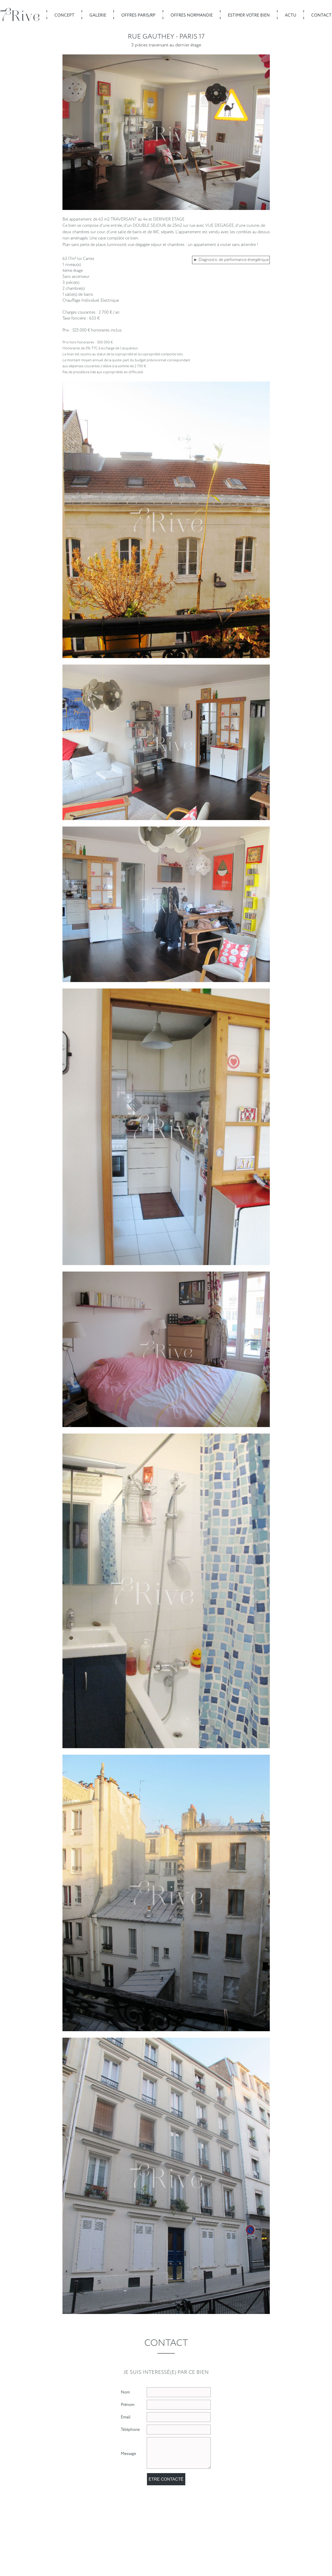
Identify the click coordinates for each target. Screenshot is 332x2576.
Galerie (97, 15)
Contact (321, 15)
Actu (290, 15)
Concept (64, 15)
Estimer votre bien (249, 15)
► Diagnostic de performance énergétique (231, 260)
